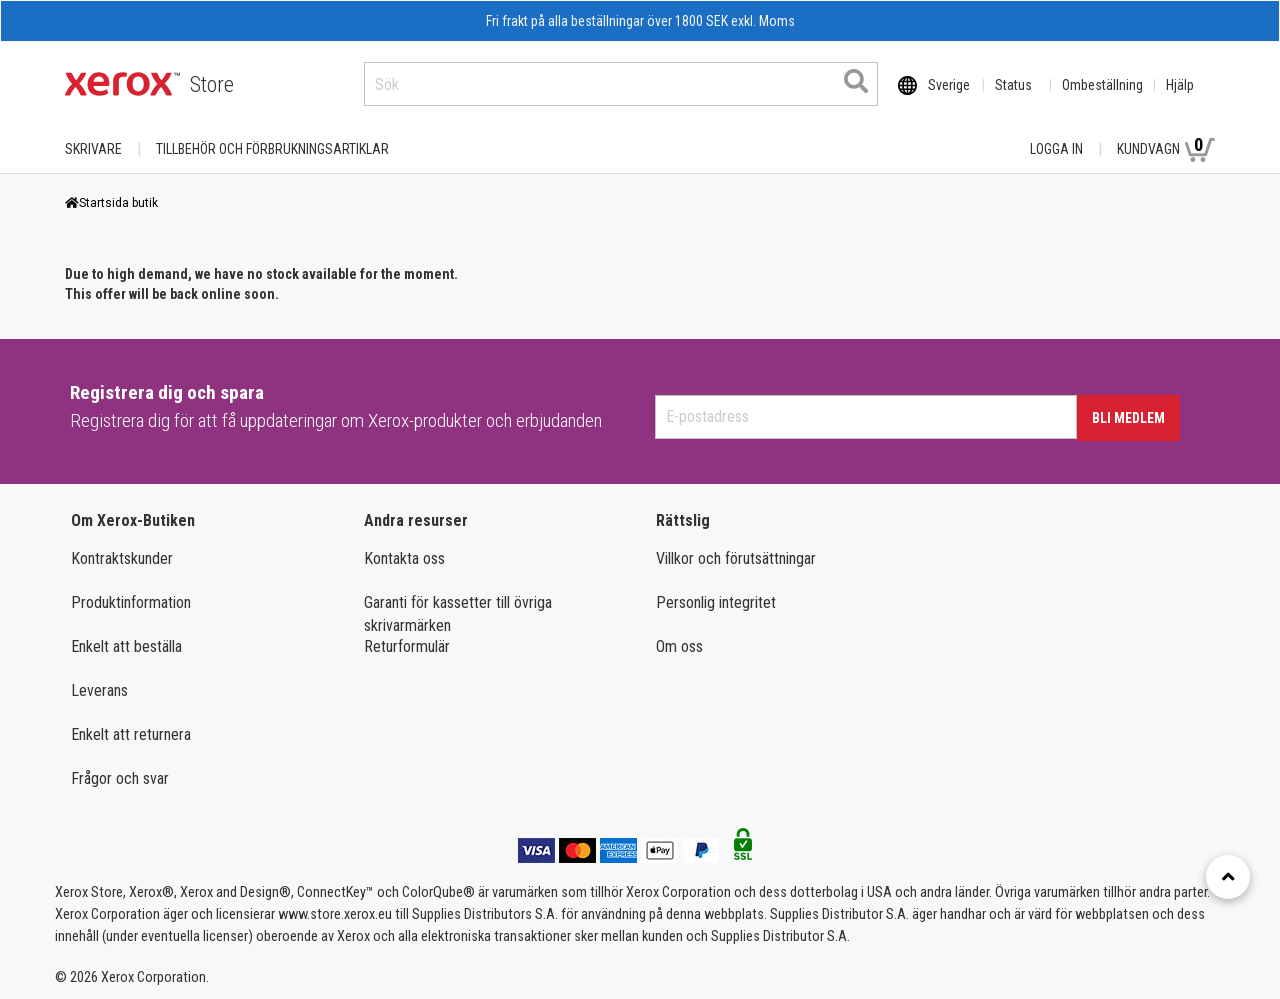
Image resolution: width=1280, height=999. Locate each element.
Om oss (679, 646)
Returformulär (407, 646)
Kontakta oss (404, 558)
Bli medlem (1128, 418)
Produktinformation (131, 602)
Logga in (1056, 149)
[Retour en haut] (1228, 877)
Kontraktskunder (122, 558)
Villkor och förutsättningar (736, 558)
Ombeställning (1102, 85)
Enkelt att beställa (126, 646)
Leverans (99, 690)
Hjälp (1180, 85)
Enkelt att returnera (131, 734)
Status (1013, 85)
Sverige (949, 85)
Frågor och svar (120, 778)
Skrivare (93, 149)
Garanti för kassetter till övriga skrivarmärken (458, 614)
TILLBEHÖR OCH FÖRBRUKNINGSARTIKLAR (272, 149)
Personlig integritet (716, 602)
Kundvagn (1166, 148)
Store (212, 84)
